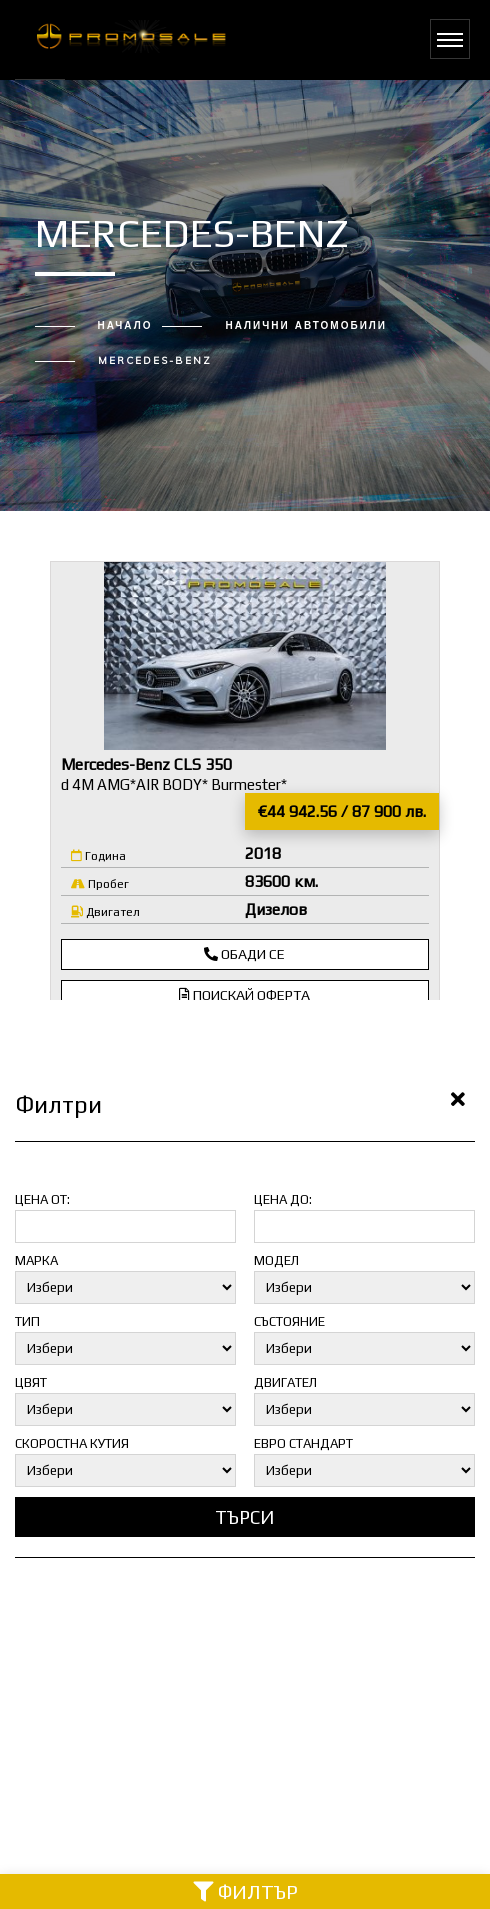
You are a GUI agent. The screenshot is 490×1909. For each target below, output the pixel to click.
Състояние (289, 1321)
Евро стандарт (303, 1443)
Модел (276, 1260)
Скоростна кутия (72, 1443)
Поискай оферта (244, 995)
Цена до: (283, 1199)
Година (98, 856)
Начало (125, 325)
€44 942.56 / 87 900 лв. (342, 811)
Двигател (105, 912)
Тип (27, 1321)
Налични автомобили (306, 325)
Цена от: (42, 1199)
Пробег (100, 884)
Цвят (31, 1382)
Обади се (244, 954)
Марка (36, 1260)
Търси (245, 1517)
